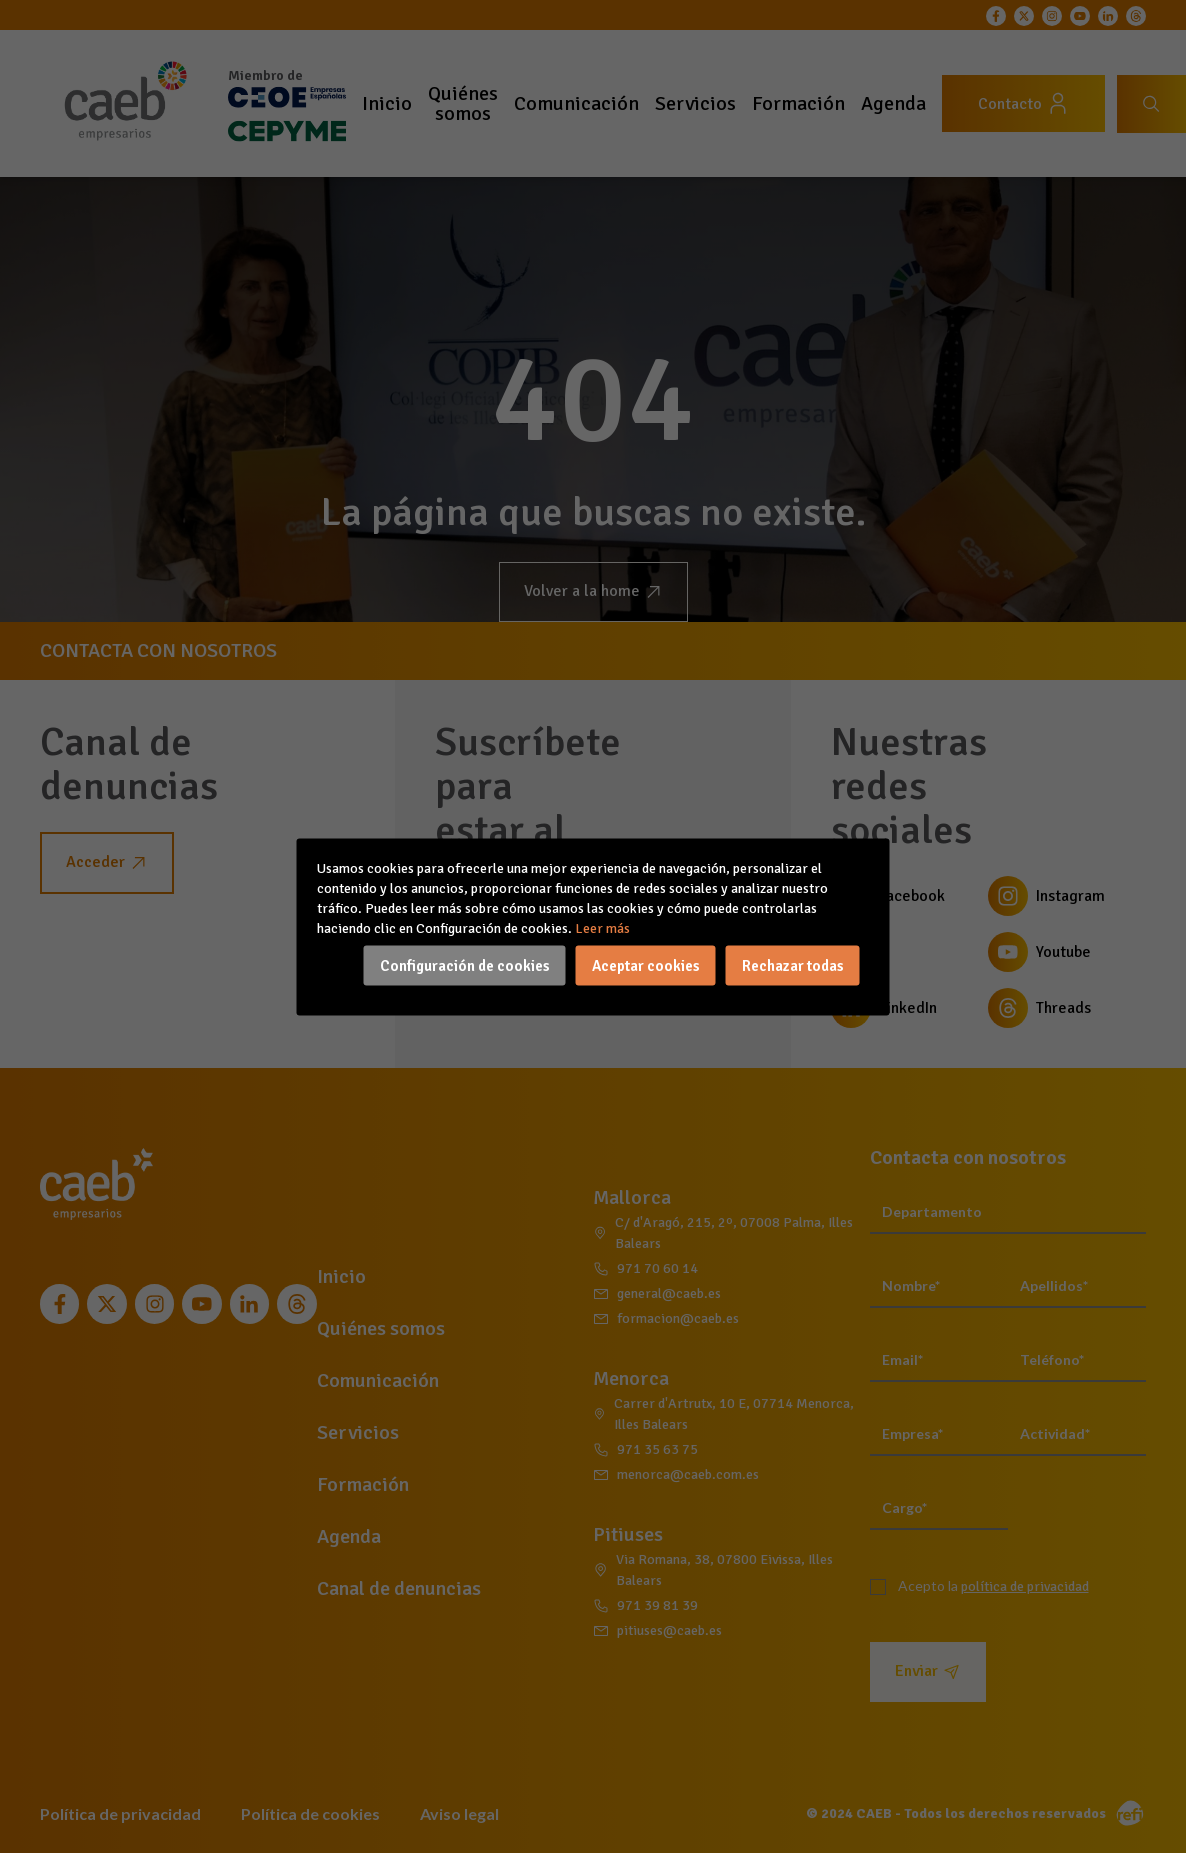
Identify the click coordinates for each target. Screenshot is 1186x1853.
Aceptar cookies (646, 965)
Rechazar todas (793, 965)
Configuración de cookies (465, 965)
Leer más (602, 927)
